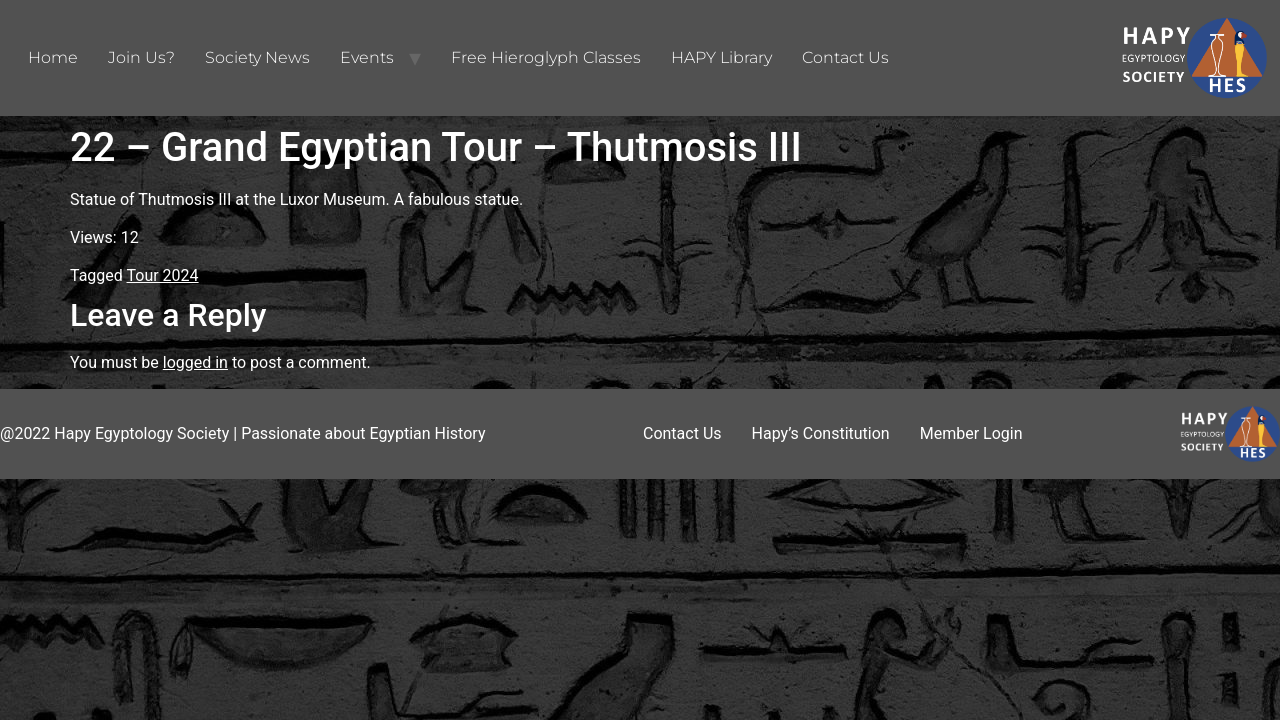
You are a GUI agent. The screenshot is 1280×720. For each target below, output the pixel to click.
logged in (195, 362)
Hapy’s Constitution (821, 433)
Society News (257, 57)
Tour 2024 (163, 275)
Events (367, 57)
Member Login (971, 433)
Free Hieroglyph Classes (546, 57)
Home (53, 57)
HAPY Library (721, 57)
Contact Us (845, 57)
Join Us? (141, 57)
